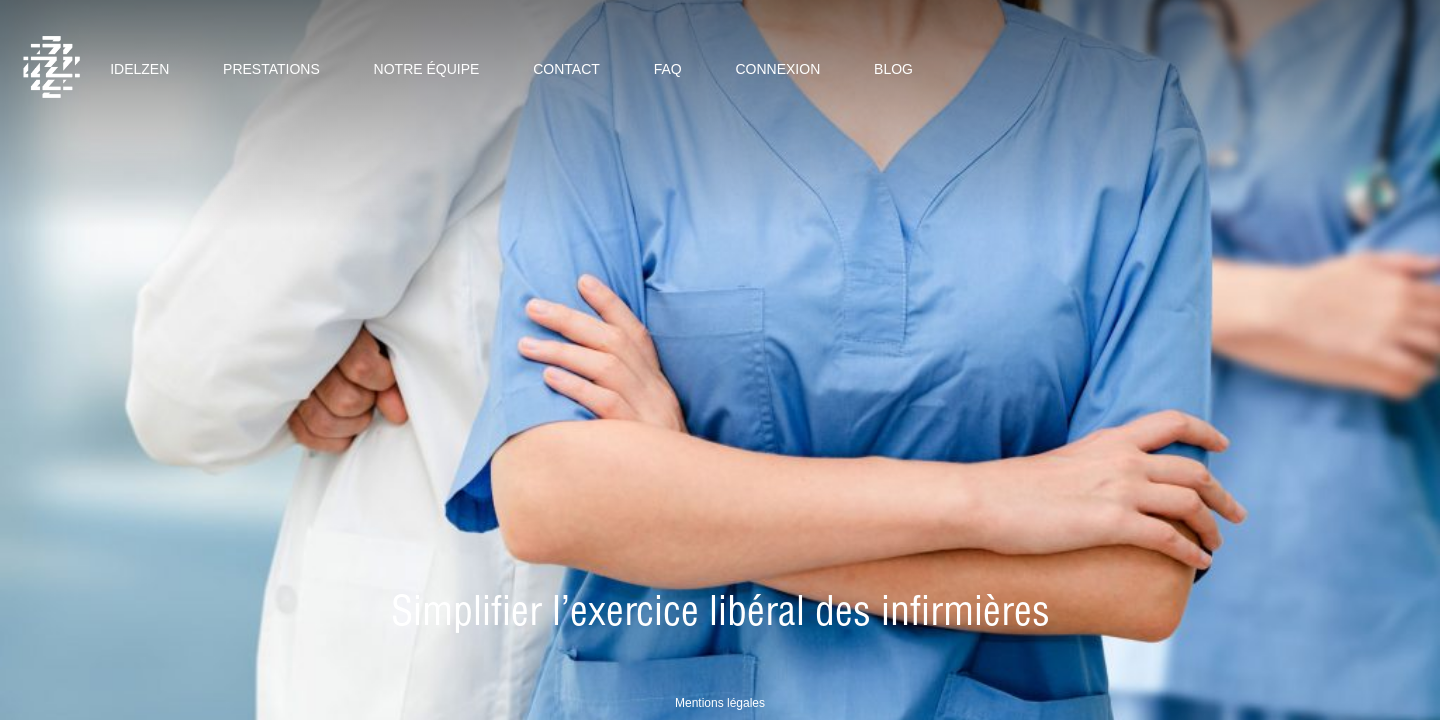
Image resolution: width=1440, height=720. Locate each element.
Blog (893, 69)
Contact (566, 69)
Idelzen (139, 69)
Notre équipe (427, 69)
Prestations (271, 69)
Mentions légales (720, 703)
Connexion (777, 69)
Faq (668, 69)
